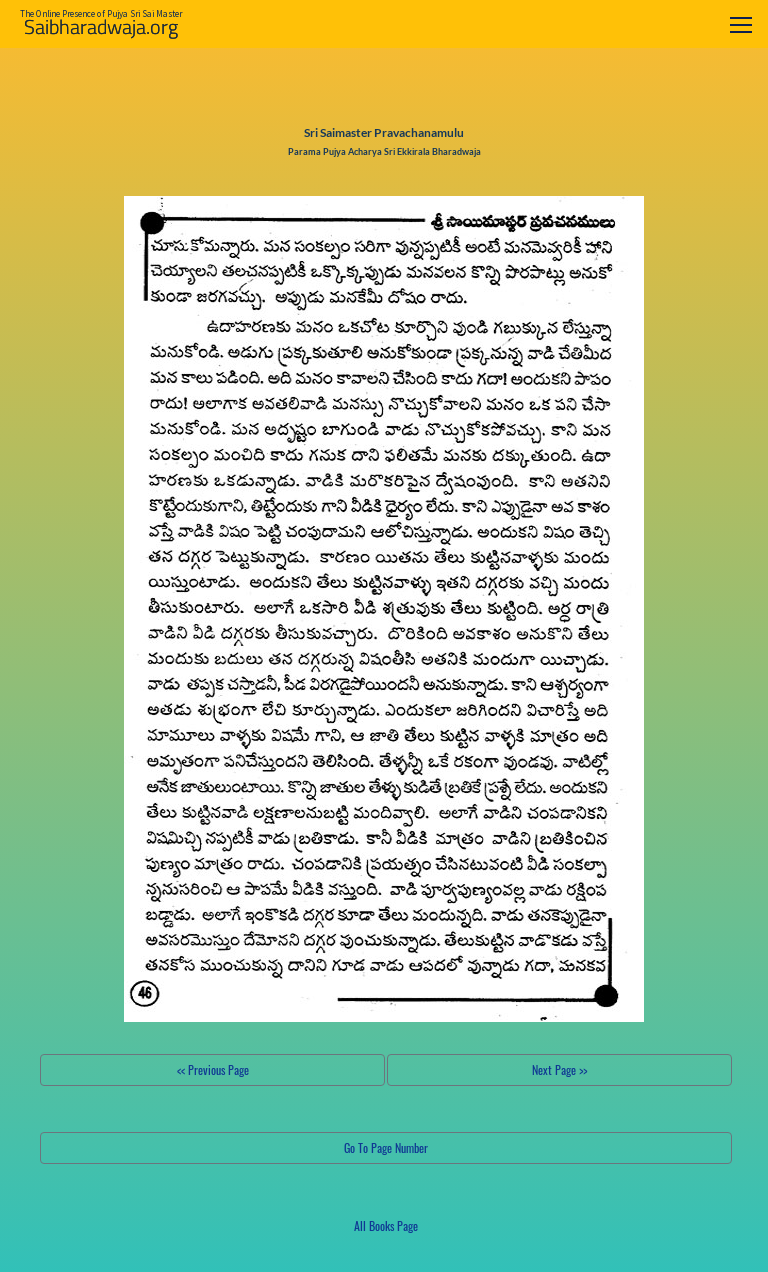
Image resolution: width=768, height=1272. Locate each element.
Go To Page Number (386, 1147)
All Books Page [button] (386, 1225)
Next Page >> (559, 1069)
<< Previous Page (213, 1069)
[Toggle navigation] (741, 24)
